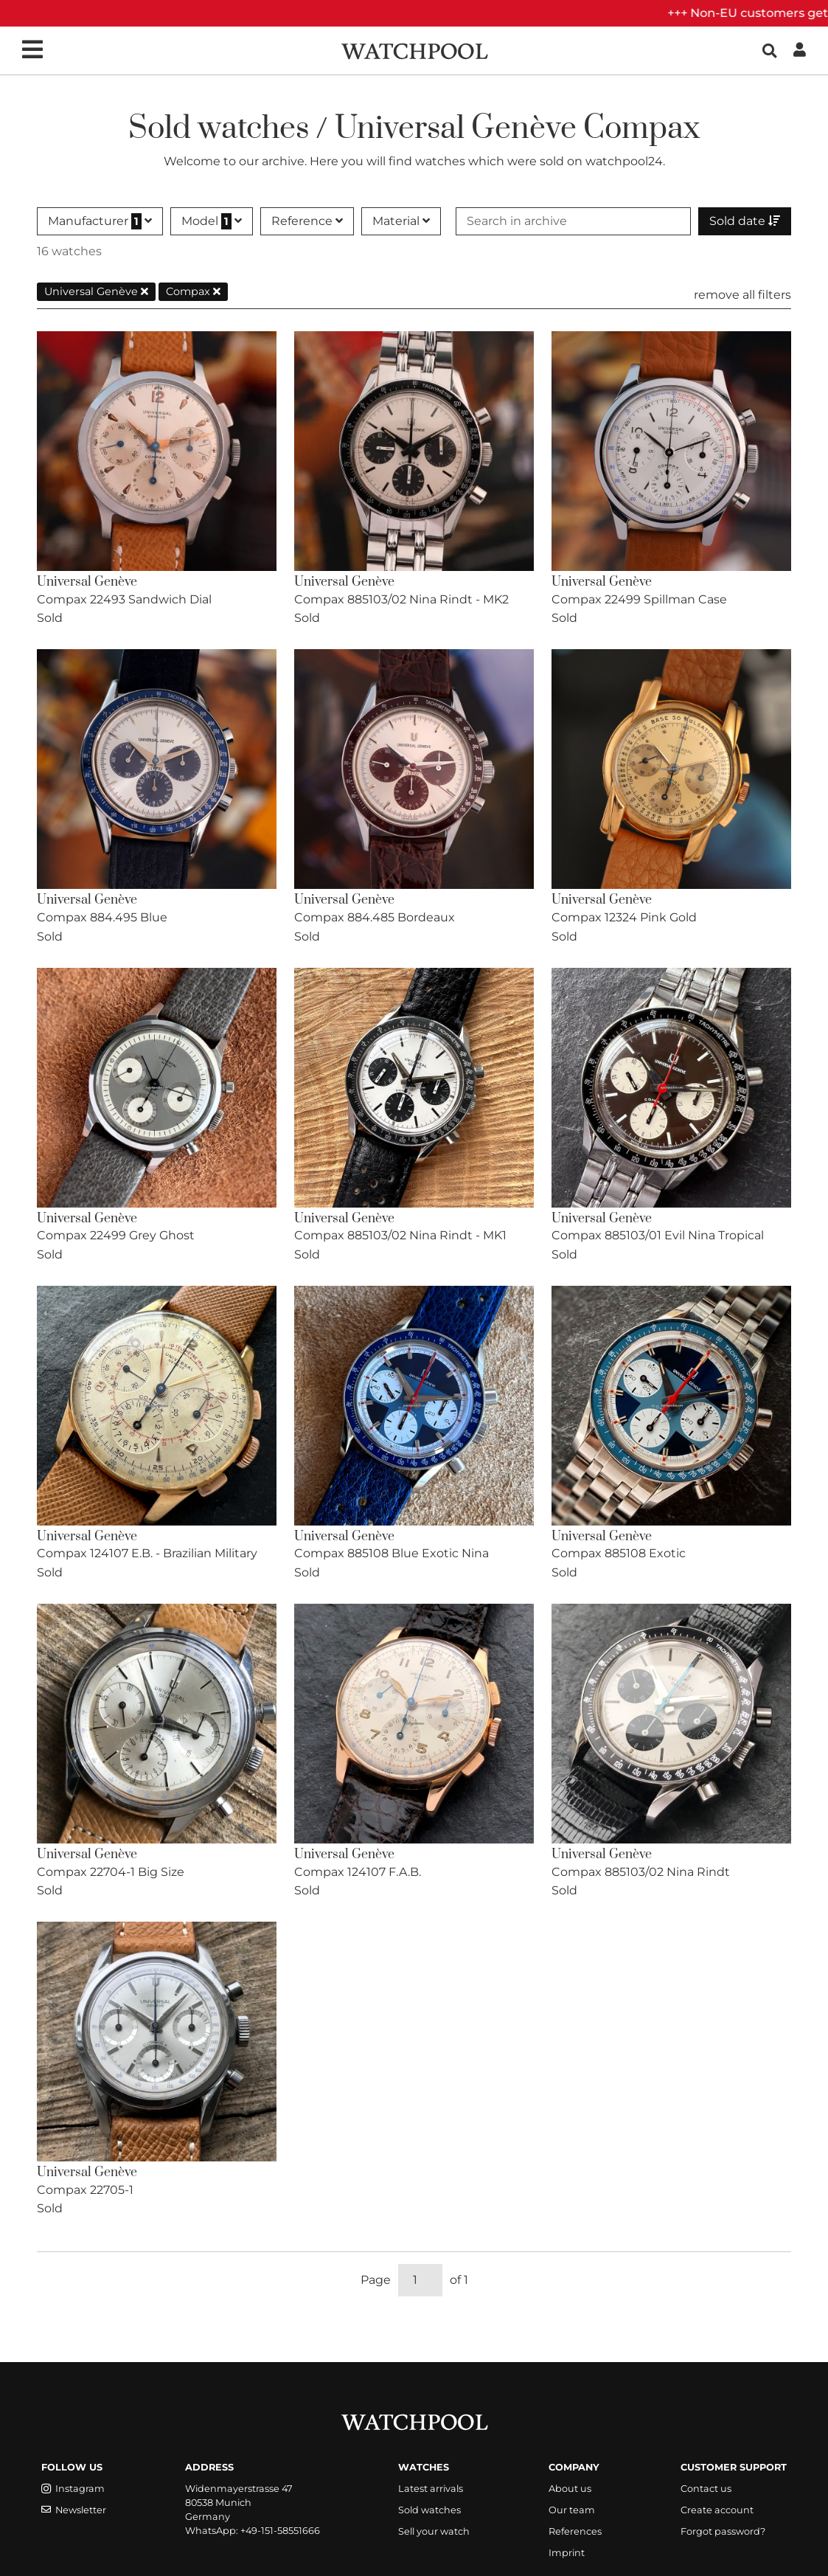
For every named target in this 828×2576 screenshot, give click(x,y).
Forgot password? (723, 2531)
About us (570, 2488)
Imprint (567, 2552)
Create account (717, 2510)
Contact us (706, 2488)
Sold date (744, 221)
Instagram (73, 2488)
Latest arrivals (430, 2488)
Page (376, 2280)
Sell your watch (434, 2531)
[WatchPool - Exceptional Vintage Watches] (414, 50)
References (575, 2531)
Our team (572, 2510)
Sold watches (429, 2510)
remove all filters (742, 295)
